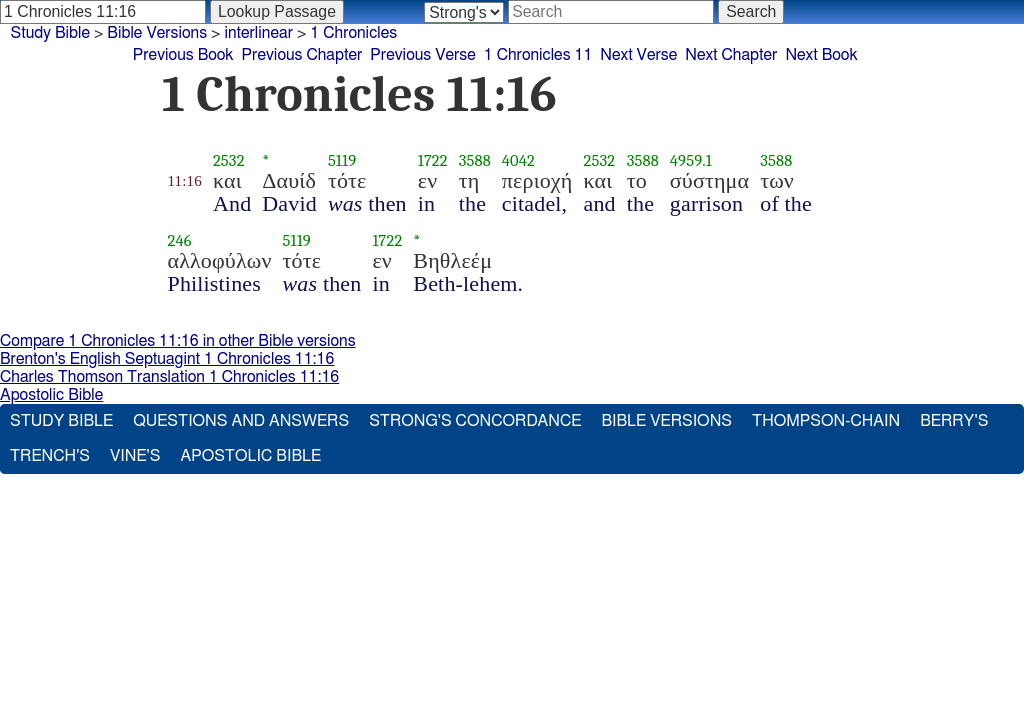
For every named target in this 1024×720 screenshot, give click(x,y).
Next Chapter (731, 55)
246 (180, 240)
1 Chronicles (353, 33)
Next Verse (638, 55)
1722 (433, 160)
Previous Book (183, 55)
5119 (342, 160)
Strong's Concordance (475, 421)
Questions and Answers (241, 421)
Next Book (821, 55)
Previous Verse (422, 55)
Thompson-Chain (826, 421)
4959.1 (691, 160)
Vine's (135, 456)
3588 (475, 160)
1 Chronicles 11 (538, 55)
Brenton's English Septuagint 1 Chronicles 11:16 (167, 359)
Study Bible (50, 33)
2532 (229, 160)
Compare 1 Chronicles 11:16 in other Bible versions (178, 341)
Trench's (50, 456)
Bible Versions (157, 33)
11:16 (185, 181)
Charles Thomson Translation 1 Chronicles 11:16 (169, 377)
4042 (518, 160)
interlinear (258, 33)
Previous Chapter (302, 55)
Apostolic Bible (51, 395)
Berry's (954, 421)
